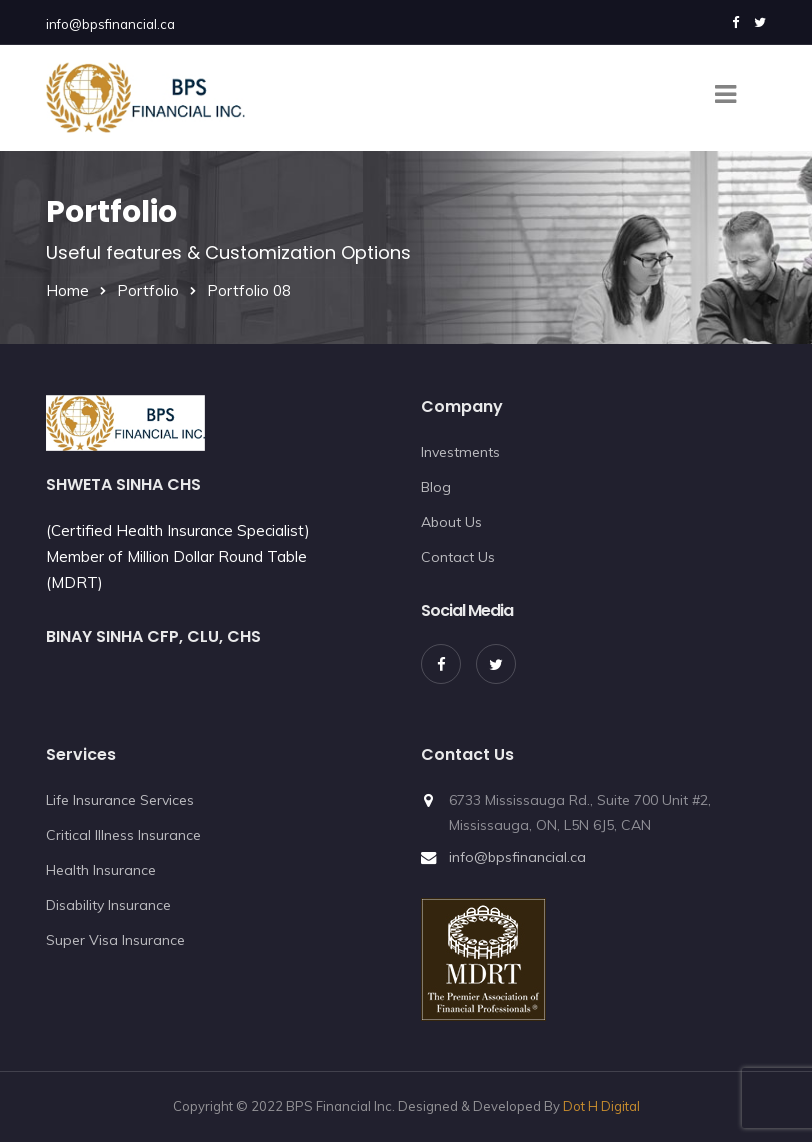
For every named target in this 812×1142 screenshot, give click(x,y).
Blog (436, 487)
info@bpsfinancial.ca (110, 24)
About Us (451, 522)
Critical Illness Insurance (123, 835)
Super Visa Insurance (115, 940)
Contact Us (458, 557)
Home (67, 290)
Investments (460, 452)
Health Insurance (101, 870)
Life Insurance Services (120, 800)
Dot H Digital (601, 1106)
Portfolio (148, 290)
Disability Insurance (108, 905)
